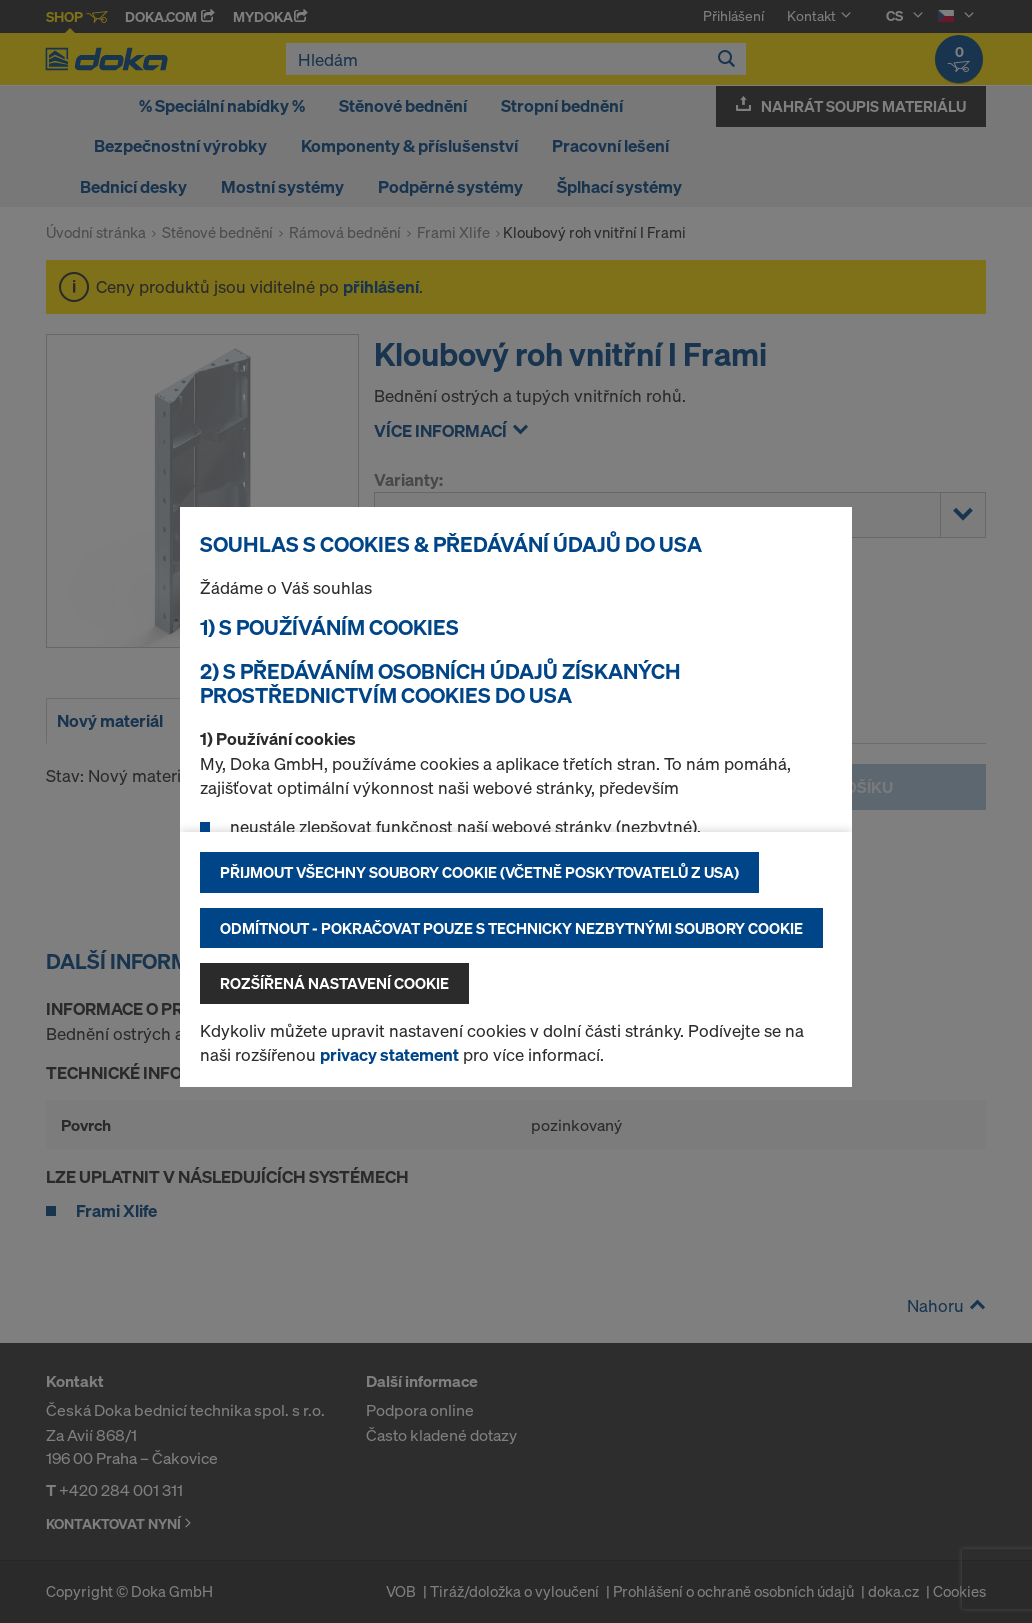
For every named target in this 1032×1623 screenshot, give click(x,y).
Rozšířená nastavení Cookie (334, 983)
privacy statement (389, 1054)
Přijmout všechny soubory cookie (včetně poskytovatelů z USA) (479, 872)
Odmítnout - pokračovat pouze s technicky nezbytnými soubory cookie (511, 928)
